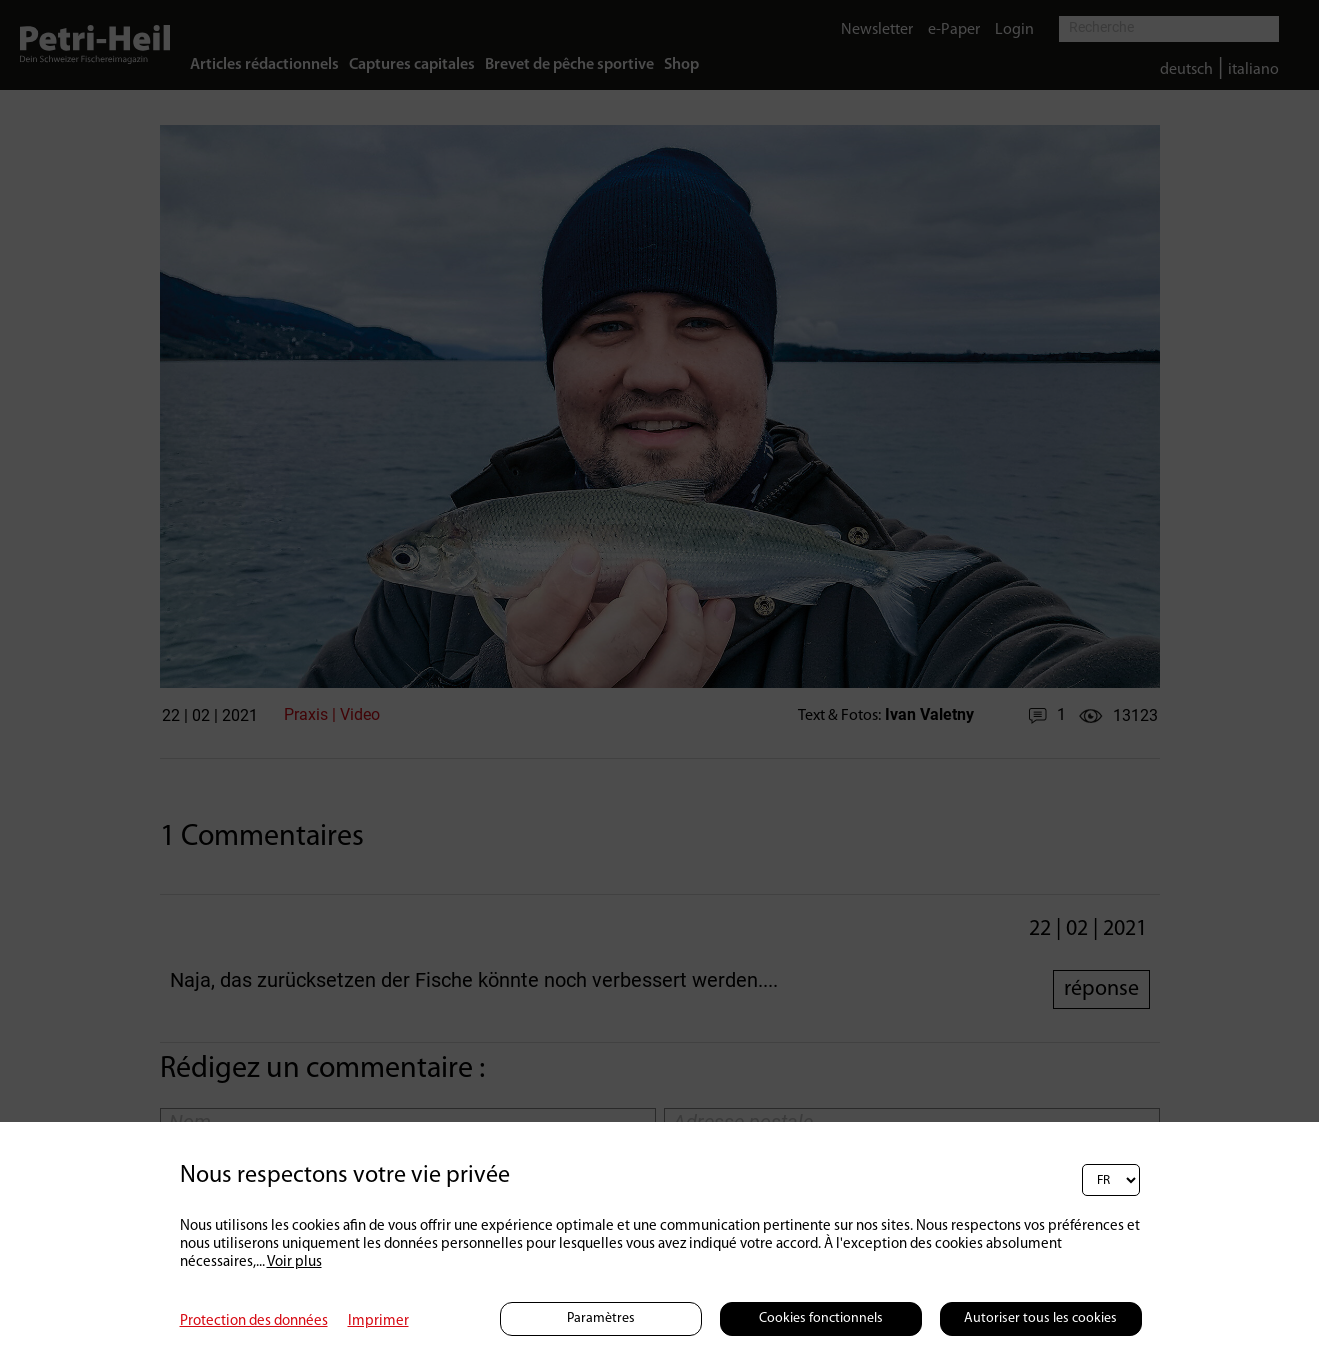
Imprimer (378, 1321)
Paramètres (601, 1318)
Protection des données (254, 1321)
